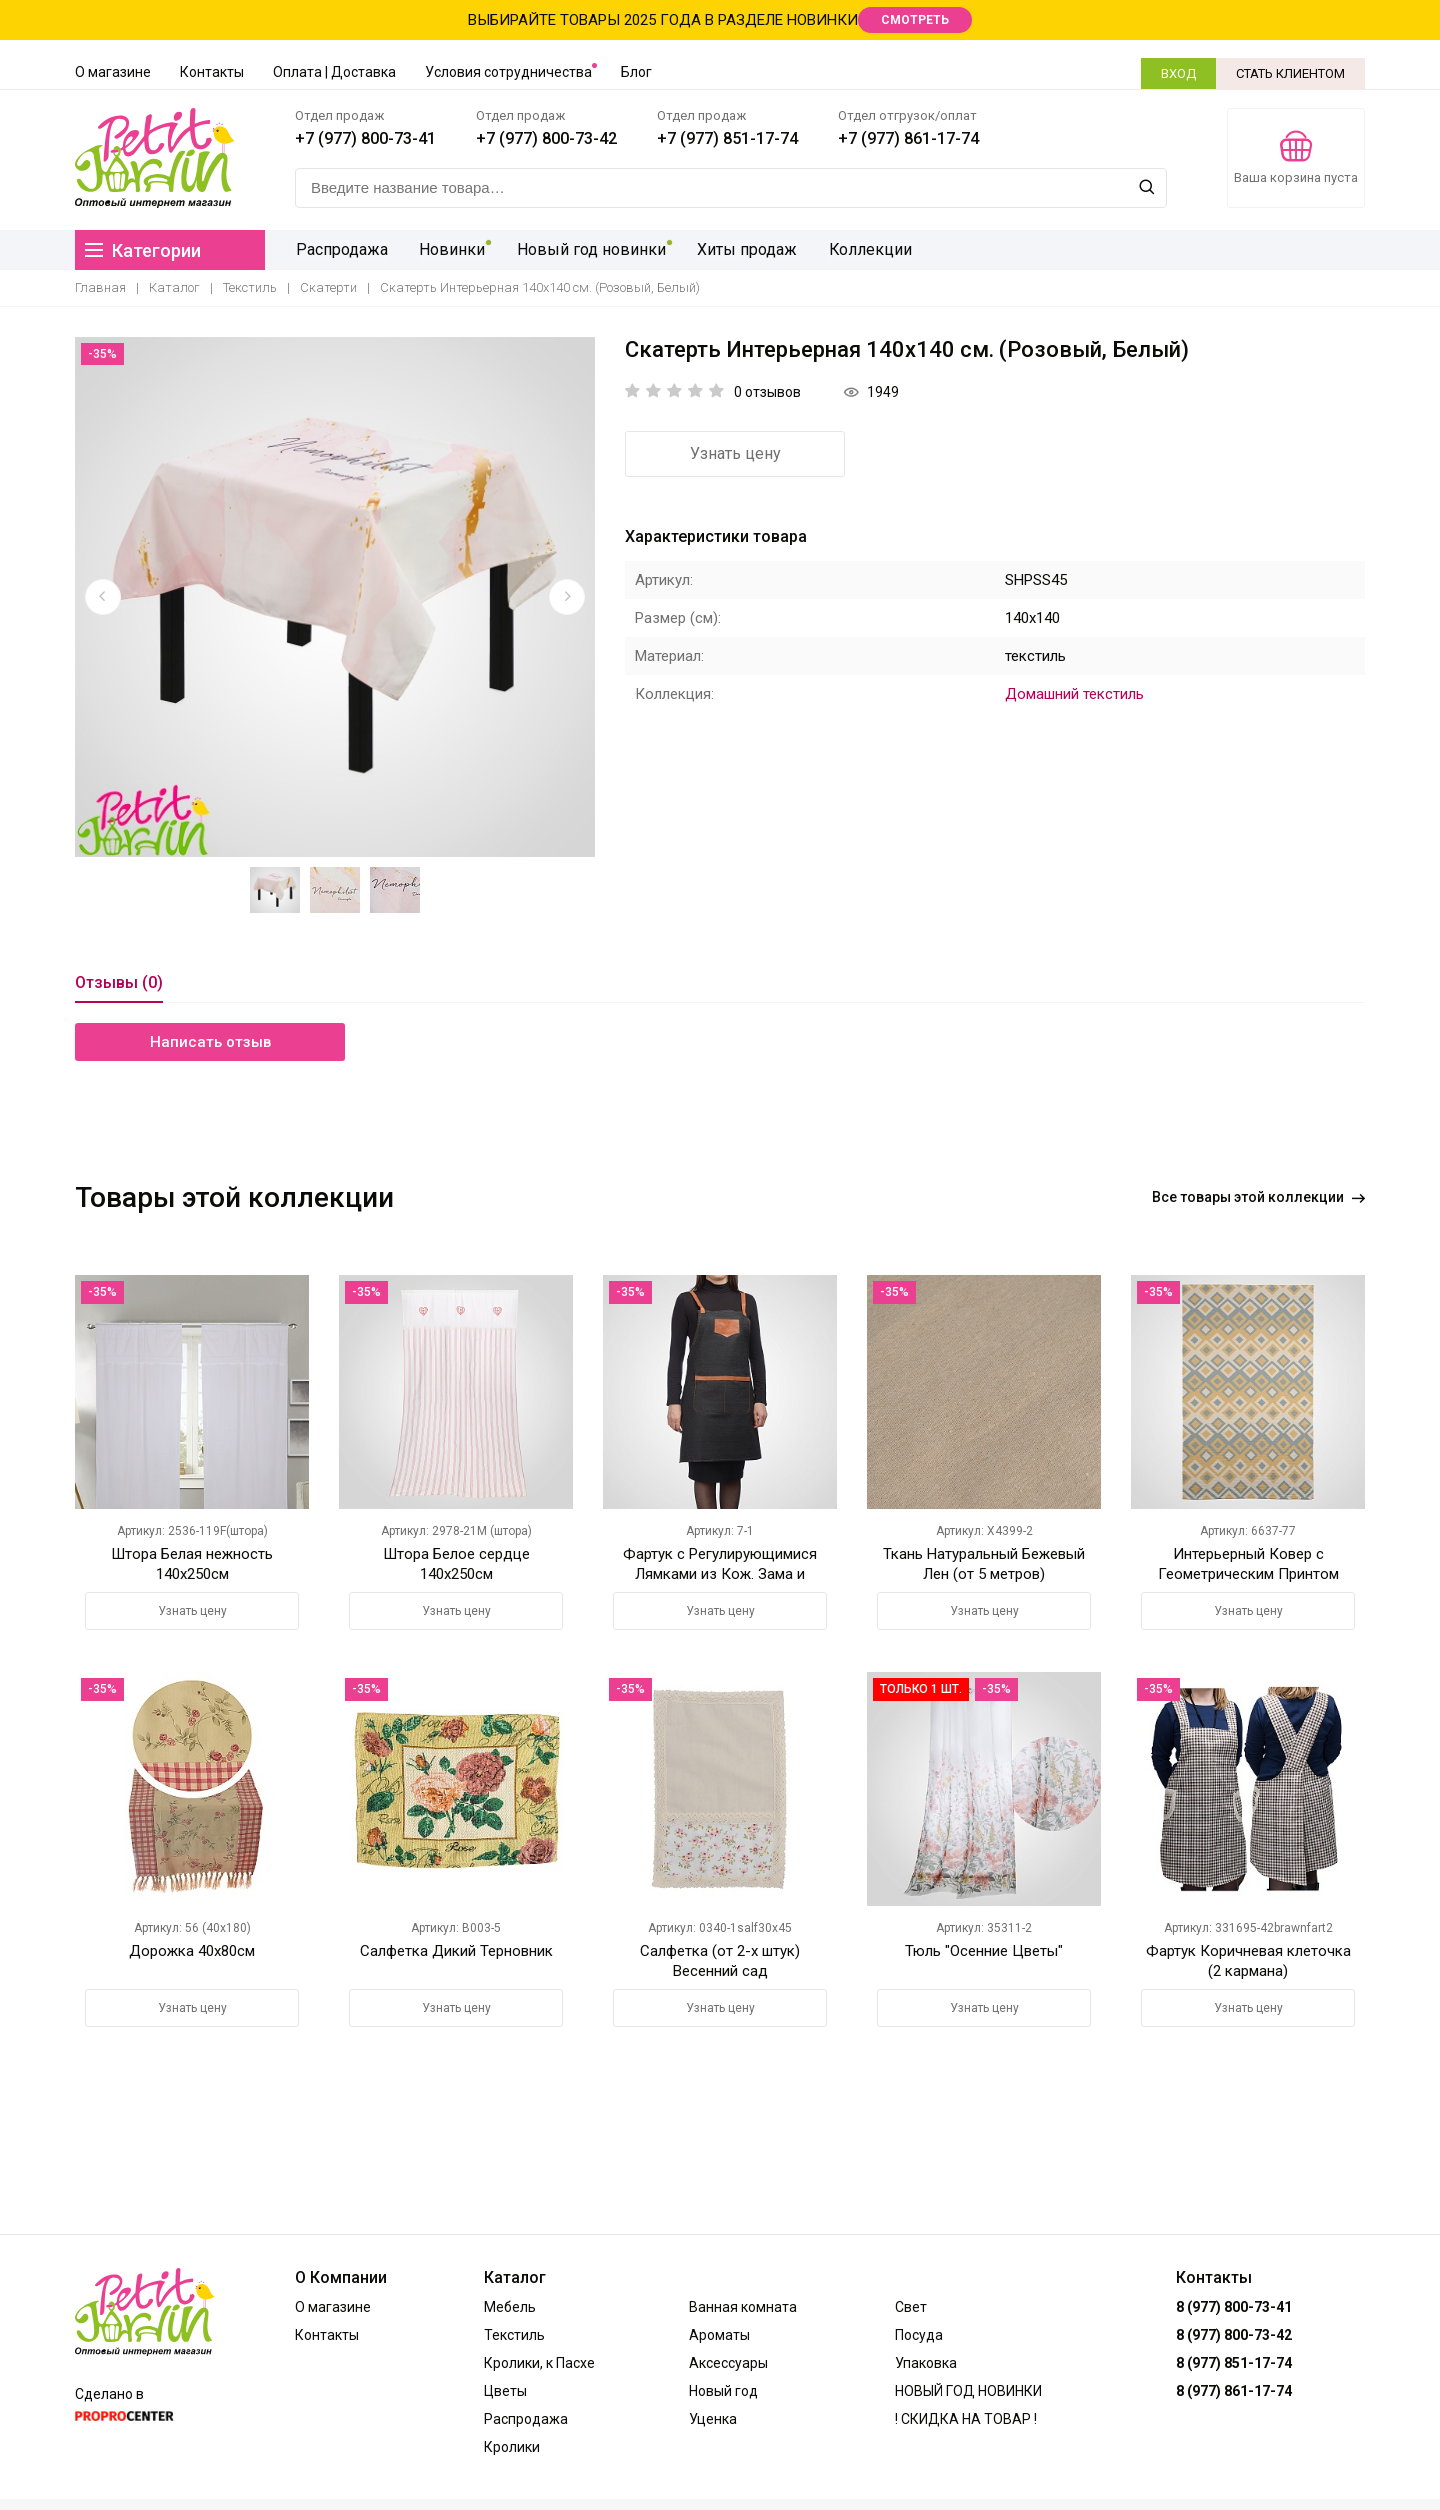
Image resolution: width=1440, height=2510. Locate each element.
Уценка (713, 2419)
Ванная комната (743, 2307)
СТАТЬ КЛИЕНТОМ (1290, 73)
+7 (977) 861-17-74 (908, 138)
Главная (100, 287)
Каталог (174, 287)
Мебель (510, 2307)
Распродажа (341, 249)
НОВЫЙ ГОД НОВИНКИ (968, 2391)
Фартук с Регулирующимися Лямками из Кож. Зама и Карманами (720, 1574)
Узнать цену (735, 453)
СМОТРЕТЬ (915, 20)
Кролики (512, 2447)
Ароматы (719, 2335)
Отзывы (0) (119, 982)
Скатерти (328, 287)
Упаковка (926, 2363)
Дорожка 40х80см (192, 1951)
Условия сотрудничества (508, 72)
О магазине (113, 72)
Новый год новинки (587, 249)
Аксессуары (728, 2363)
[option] (335, 597)
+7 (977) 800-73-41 (365, 138)
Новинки (450, 249)
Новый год (723, 2391)
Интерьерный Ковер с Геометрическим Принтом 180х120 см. (1248, 1574)
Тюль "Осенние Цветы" (984, 1951)
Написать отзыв (210, 1042)
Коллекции (864, 249)
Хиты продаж (742, 249)
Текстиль (250, 287)
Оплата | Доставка (334, 72)
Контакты (212, 72)
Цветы (505, 2391)
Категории (143, 250)
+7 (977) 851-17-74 (727, 138)
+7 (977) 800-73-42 (546, 138)
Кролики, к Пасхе (539, 2363)
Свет (911, 2307)
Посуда (919, 2335)
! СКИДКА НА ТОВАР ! (966, 2419)
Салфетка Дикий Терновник (456, 1951)
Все (1258, 1197)
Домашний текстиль (1074, 694)
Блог (636, 72)
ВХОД (1178, 73)
